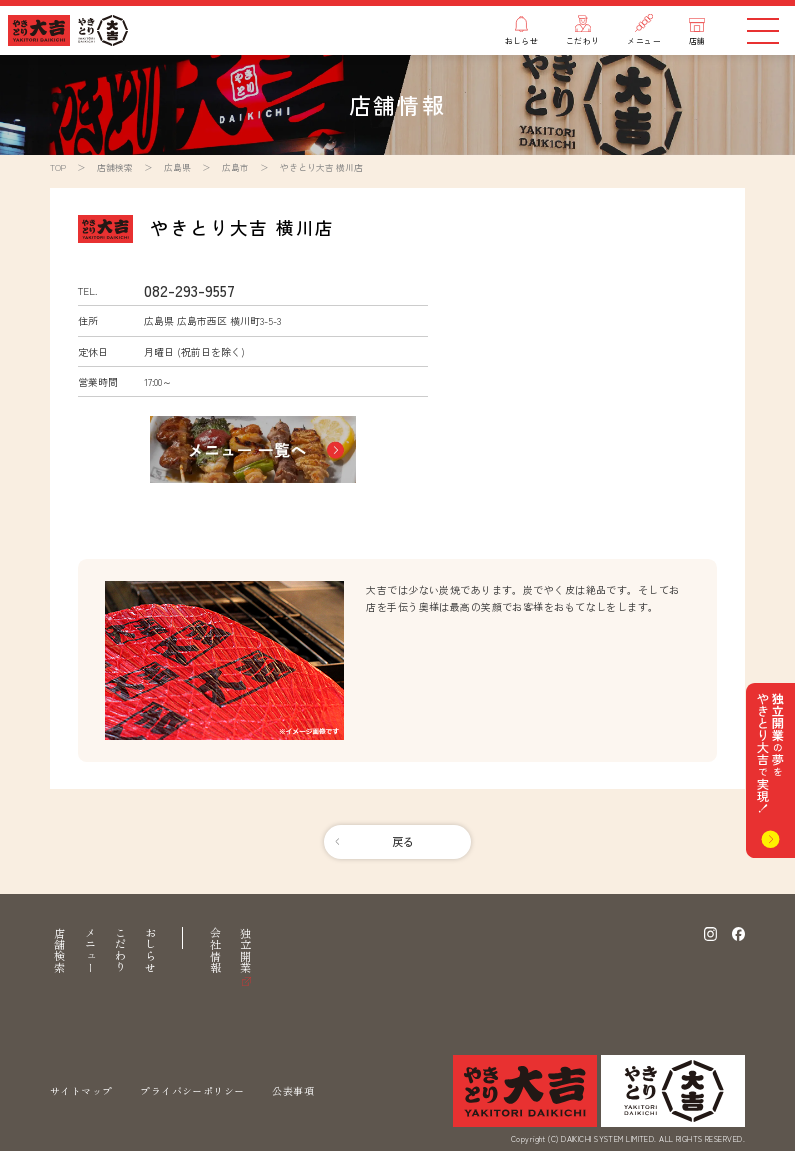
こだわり (121, 950)
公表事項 (293, 1090)
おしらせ (151, 950)
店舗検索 (60, 950)
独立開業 (246, 950)
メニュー (91, 950)
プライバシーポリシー (192, 1090)
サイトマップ (81, 1090)
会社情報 (216, 950)
